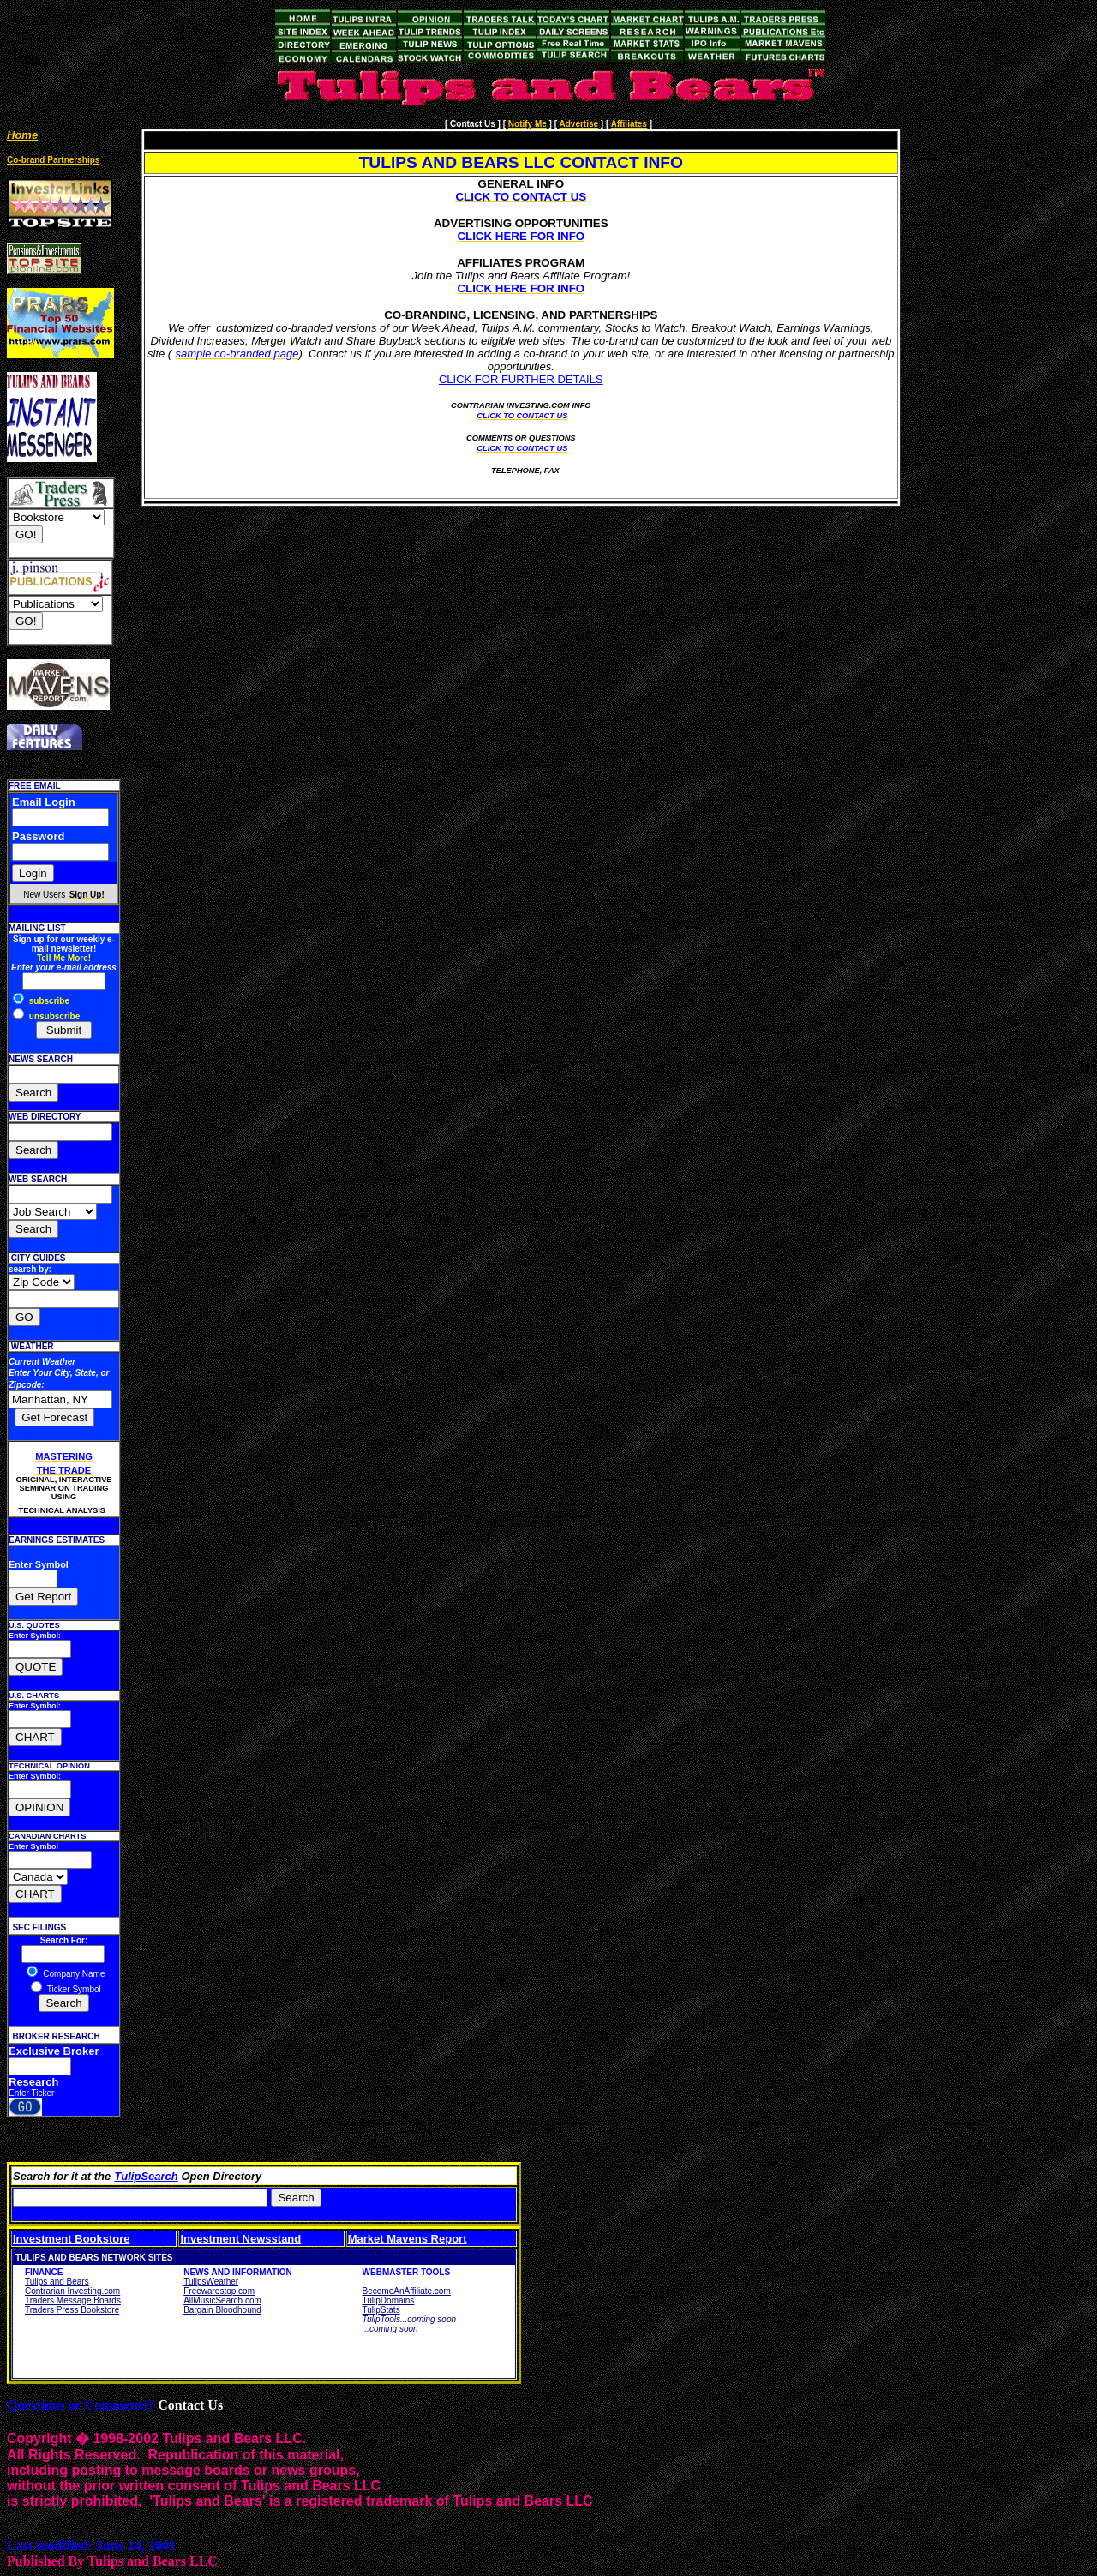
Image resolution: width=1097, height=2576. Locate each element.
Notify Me (527, 124)
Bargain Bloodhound (222, 2310)
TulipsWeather (210, 2281)
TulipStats (381, 2310)
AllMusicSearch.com (222, 2300)
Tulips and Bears (57, 2281)
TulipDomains (389, 2300)
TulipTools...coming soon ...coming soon (410, 2324)
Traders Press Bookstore (72, 2310)
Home (22, 135)
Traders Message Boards (73, 2300)
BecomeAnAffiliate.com (407, 2291)
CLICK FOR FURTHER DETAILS (521, 379)
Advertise (578, 124)
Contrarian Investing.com (72, 2291)
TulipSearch (146, 2176)
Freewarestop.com (219, 2291)
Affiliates (629, 124)
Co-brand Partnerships (53, 160)
